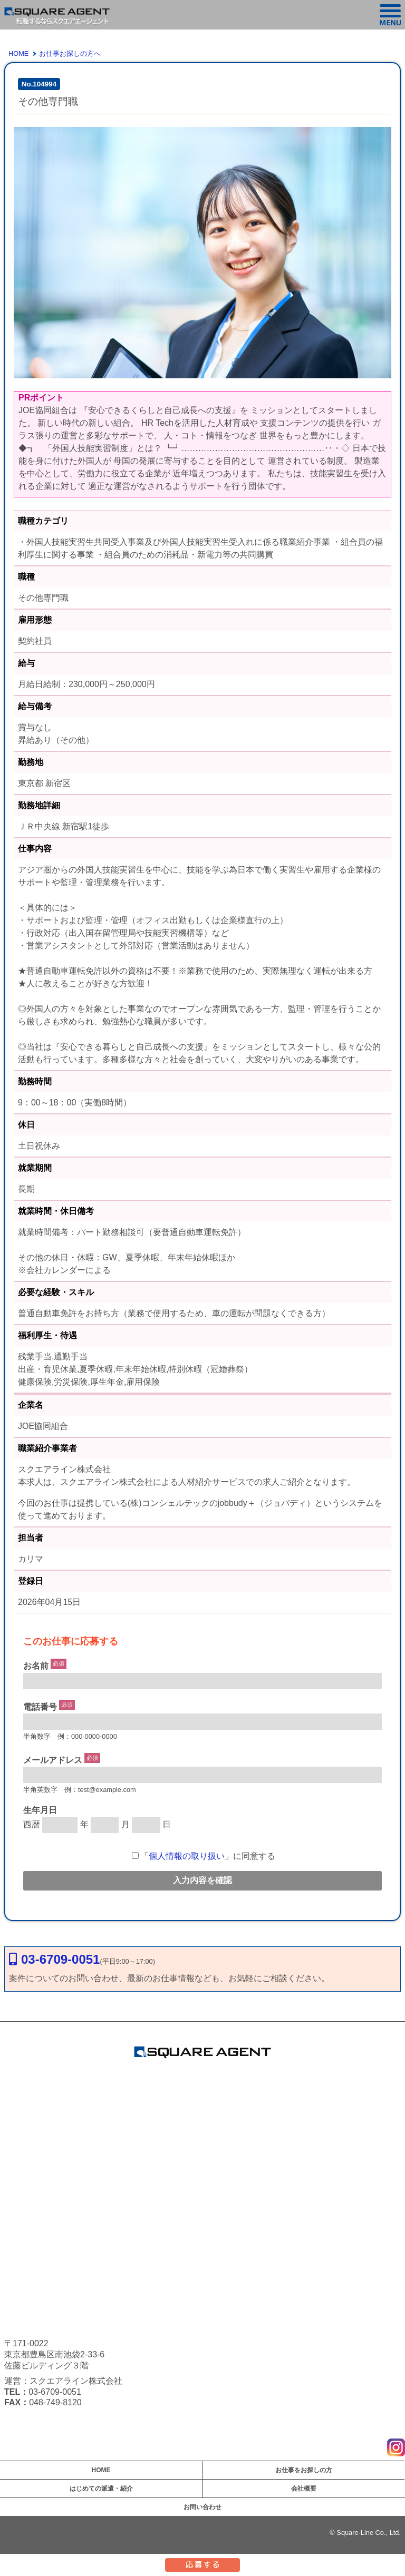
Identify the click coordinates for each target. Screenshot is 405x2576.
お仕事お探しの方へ (70, 53)
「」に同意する (203, 1856)
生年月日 (40, 1810)
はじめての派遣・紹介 (101, 2488)
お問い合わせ (202, 2507)
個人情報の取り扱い (187, 1856)
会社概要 (303, 2488)
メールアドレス (52, 1760)
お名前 (36, 1666)
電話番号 (40, 1706)
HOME (18, 53)
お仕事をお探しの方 (303, 2470)
